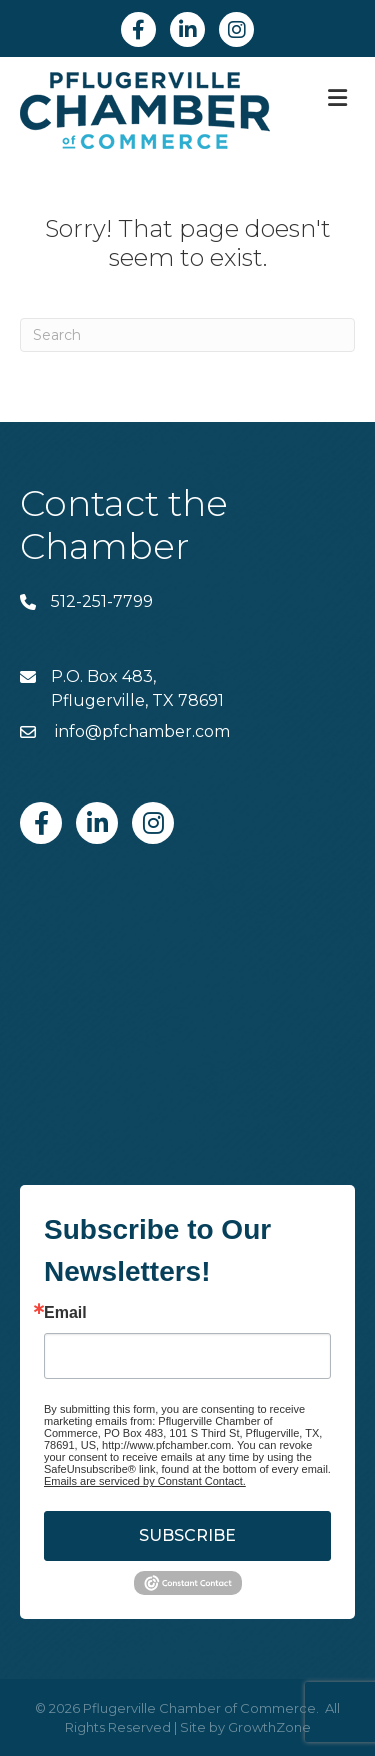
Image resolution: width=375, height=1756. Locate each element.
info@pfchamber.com (140, 731)
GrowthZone (269, 1727)
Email (65, 1313)
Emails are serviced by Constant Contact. (145, 1481)
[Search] (187, 335)
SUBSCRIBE (187, 1535)
